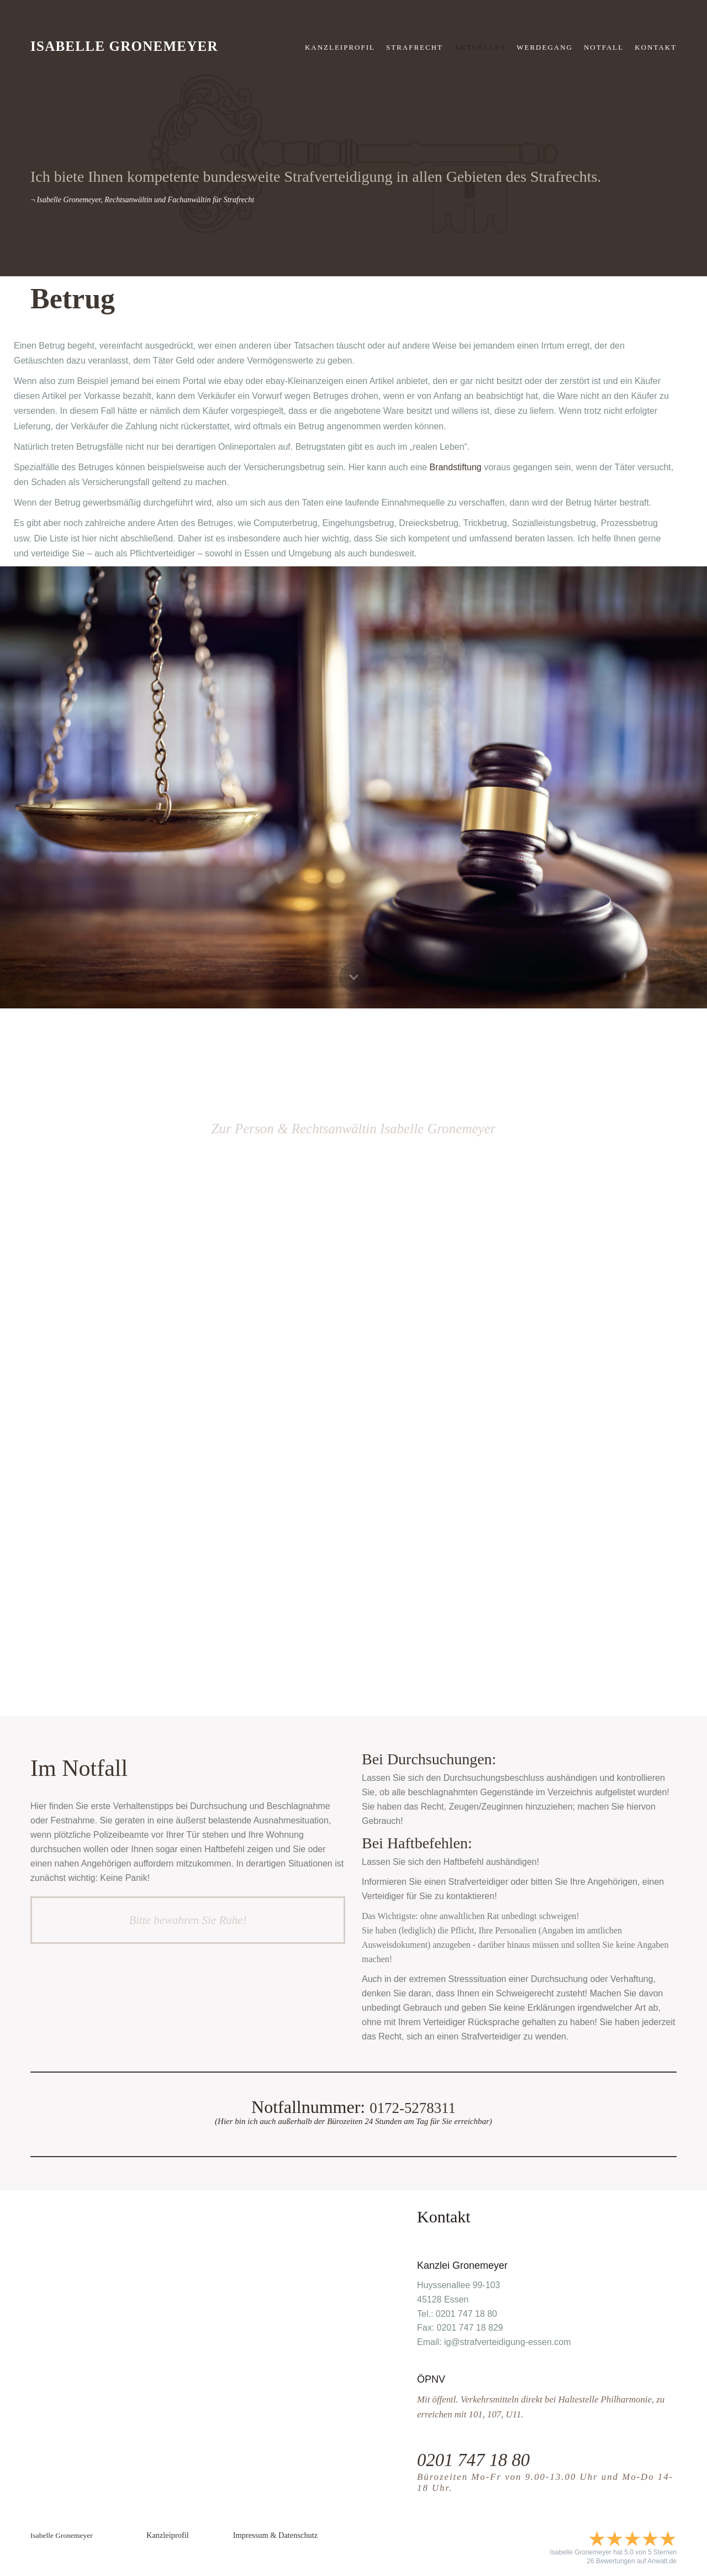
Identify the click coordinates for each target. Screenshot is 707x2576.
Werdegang (544, 47)
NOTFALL (604, 47)
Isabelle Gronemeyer (124, 46)
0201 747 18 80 (481, 2458)
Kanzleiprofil (340, 47)
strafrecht (414, 47)
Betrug (72, 298)
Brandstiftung (455, 467)
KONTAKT (656, 47)
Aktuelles (479, 47)
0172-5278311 (412, 2107)
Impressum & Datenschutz (275, 2534)
